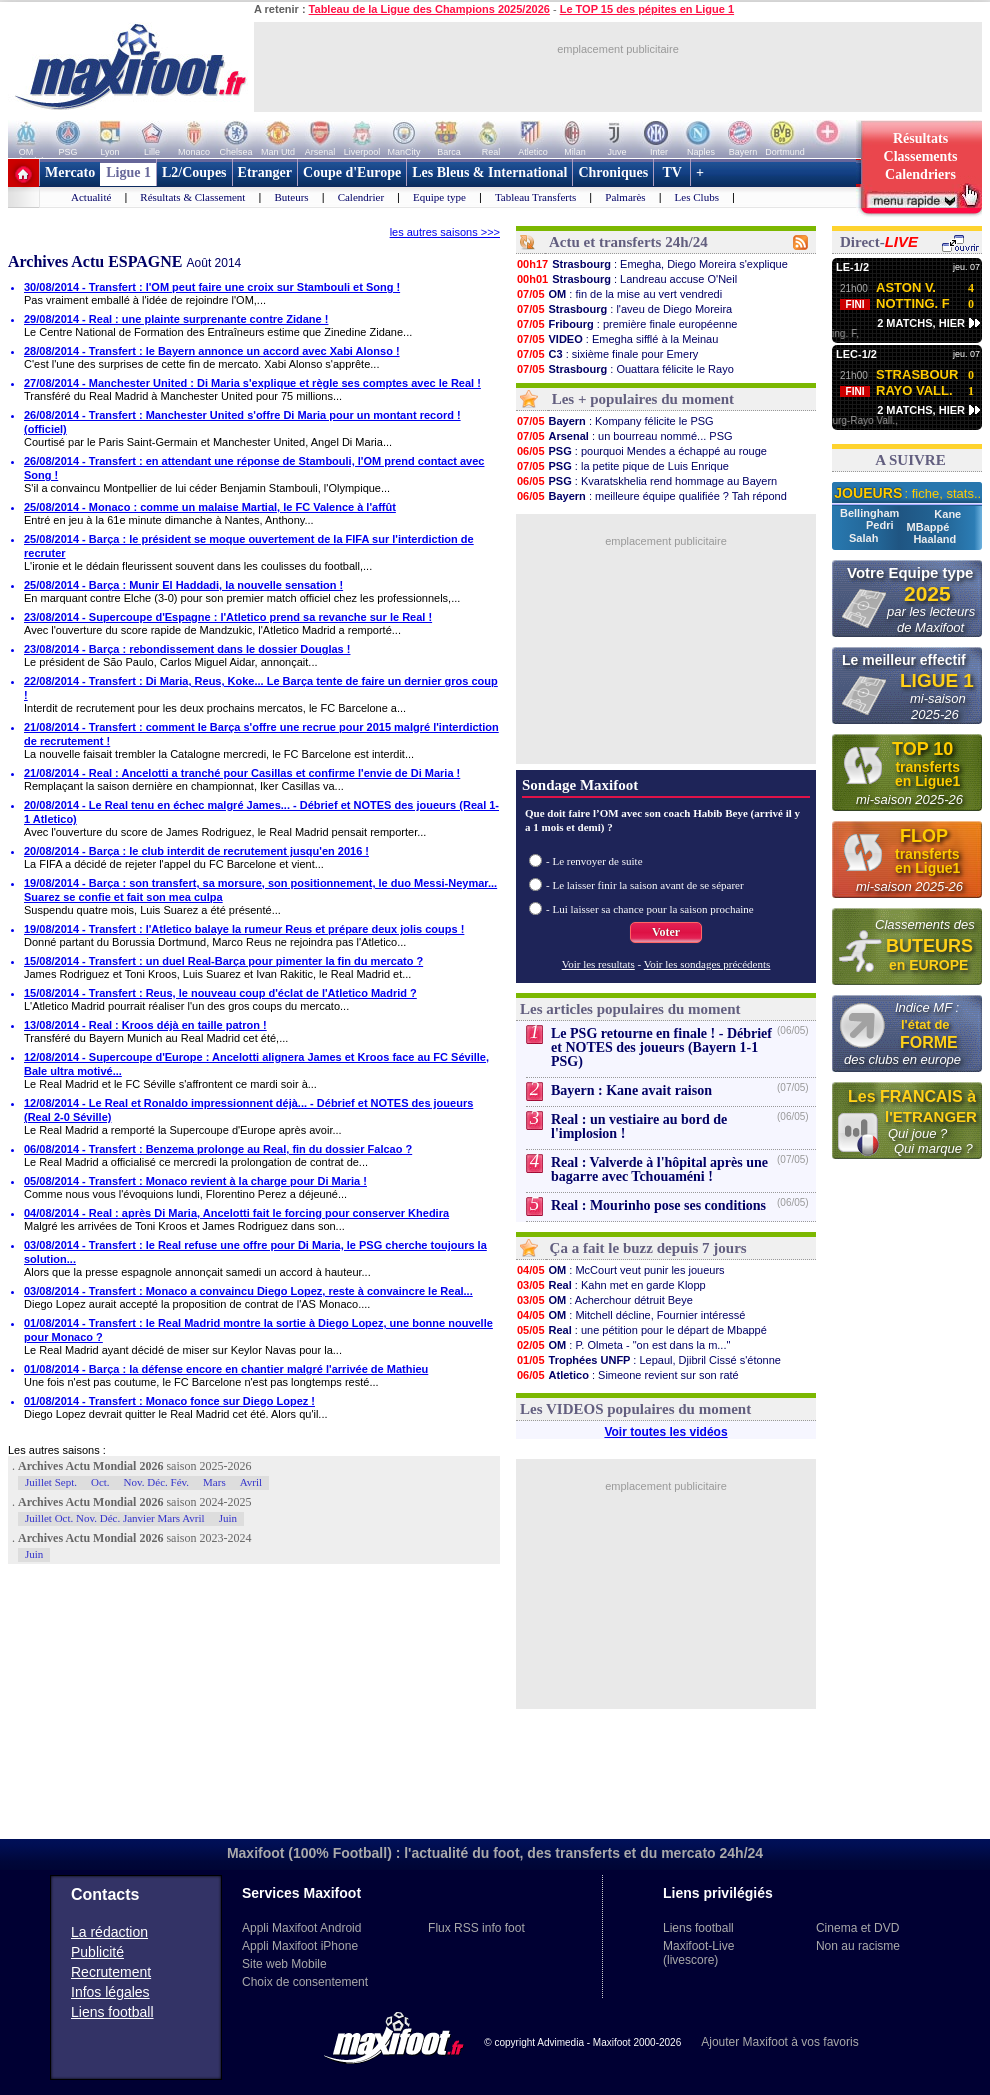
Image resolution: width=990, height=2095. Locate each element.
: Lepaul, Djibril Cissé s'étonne (648, 1360)
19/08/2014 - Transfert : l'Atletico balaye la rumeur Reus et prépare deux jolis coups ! (244, 929)
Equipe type (439, 197)
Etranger (265, 172)
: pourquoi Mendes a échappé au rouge (641, 451)
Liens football (112, 2012)
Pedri (881, 525)
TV (672, 172)
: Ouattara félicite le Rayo (625, 369)
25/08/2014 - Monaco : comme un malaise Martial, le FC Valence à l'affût (210, 507)
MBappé (928, 527)
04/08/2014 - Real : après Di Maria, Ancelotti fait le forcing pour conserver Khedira (236, 1213)
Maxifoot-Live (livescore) (698, 1953)
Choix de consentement (305, 1982)
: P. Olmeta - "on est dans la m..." (623, 1345)
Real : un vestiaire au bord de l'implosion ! (639, 1126)
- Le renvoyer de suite (594, 861)
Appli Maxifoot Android (301, 1928)
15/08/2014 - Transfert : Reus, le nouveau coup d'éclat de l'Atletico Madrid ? (220, 993)
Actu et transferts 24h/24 (628, 242)
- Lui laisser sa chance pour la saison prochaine (650, 909)
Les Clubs (697, 197)
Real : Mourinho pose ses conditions (658, 1205)
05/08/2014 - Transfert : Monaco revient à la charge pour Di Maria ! (195, 1181)
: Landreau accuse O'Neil (626, 279)
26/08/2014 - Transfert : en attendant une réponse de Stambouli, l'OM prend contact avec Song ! (254, 468)
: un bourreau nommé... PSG (624, 436)
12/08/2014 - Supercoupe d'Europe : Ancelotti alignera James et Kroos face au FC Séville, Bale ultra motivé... (256, 1064)
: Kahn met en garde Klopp (611, 1285)
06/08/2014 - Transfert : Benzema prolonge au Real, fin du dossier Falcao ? (218, 1149)
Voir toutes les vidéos (665, 1432)
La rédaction (109, 1932)
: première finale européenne (626, 324)
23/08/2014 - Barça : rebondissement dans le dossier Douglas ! (187, 649)
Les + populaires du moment (643, 399)
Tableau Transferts (535, 197)
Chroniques (613, 172)
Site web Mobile (284, 1964)
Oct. (100, 1482)
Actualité (91, 197)
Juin (228, 1518)
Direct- (879, 242)
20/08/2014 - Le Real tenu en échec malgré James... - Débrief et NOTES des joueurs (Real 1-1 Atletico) (261, 812)
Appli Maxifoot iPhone (300, 1946)
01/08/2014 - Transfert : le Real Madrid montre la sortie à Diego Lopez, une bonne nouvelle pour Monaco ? (258, 1330)
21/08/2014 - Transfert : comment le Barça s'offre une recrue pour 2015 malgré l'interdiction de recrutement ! (261, 734)
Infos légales (110, 1992)
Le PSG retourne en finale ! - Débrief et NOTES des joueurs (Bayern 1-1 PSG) (661, 1047)
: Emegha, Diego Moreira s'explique (652, 264)
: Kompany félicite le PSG (615, 421)
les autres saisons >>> (445, 232)
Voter (666, 932)
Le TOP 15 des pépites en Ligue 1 (647, 9)
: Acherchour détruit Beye (604, 1300)
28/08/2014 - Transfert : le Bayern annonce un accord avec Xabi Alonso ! (212, 351)
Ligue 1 (128, 172)
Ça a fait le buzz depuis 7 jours (648, 1248)
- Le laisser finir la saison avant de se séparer (645, 885)
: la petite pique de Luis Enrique (622, 466)
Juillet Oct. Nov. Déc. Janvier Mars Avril (115, 1518)
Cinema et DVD (857, 1928)
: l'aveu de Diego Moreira (624, 309)
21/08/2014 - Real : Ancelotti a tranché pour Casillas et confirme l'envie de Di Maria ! (242, 773)
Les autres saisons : (57, 1450)
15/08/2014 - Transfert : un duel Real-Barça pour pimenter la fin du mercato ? (223, 961)
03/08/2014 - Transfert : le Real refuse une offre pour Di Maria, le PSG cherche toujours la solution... (255, 1252)
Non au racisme (858, 1946)
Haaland (934, 539)
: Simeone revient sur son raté (627, 1375)
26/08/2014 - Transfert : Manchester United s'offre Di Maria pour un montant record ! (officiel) (242, 422)
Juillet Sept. (51, 1482)
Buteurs (291, 197)
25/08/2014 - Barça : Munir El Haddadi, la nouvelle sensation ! (183, 585)
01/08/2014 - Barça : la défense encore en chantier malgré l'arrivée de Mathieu (226, 1369)
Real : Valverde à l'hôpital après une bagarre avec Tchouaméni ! (659, 1169)
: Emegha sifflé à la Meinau (617, 339)
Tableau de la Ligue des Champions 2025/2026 (429, 9)
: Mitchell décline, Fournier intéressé (630, 1315)
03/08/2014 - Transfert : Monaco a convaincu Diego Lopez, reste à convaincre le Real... (248, 1291)
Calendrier (361, 197)
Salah (865, 538)
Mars (214, 1482)
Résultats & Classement (192, 197)
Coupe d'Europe (352, 172)
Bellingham (871, 513)
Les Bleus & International (489, 172)
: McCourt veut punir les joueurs (620, 1270)
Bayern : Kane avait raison (631, 1090)
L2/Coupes (194, 172)
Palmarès (625, 197)
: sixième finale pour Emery (607, 354)
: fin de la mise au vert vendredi (619, 294)
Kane (947, 514)
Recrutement (111, 1972)
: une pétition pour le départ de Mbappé (641, 1330)
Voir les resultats (598, 964)
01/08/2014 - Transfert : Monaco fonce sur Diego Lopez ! (169, 1401)
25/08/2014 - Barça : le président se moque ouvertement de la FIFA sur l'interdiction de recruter (249, 546)
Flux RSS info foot (476, 1928)
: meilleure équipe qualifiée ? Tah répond (651, 496)
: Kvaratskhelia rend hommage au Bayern (646, 481)
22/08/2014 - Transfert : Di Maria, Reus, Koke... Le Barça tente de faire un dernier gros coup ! (261, 688)
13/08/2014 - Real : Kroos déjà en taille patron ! (145, 1025)
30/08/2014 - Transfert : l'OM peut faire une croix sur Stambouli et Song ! (212, 287)
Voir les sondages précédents (707, 964)
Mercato (70, 172)
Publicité (97, 1952)
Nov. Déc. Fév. (156, 1482)
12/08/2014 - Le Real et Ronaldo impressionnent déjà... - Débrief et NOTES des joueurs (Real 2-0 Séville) (248, 1110)
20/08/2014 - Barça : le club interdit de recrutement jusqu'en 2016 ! (196, 851)
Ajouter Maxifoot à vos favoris (779, 2042)
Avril (251, 1482)
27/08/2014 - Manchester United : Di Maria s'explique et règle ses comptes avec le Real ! (252, 383)
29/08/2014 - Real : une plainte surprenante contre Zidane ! (176, 319)
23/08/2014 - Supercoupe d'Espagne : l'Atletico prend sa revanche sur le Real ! (228, 617)
